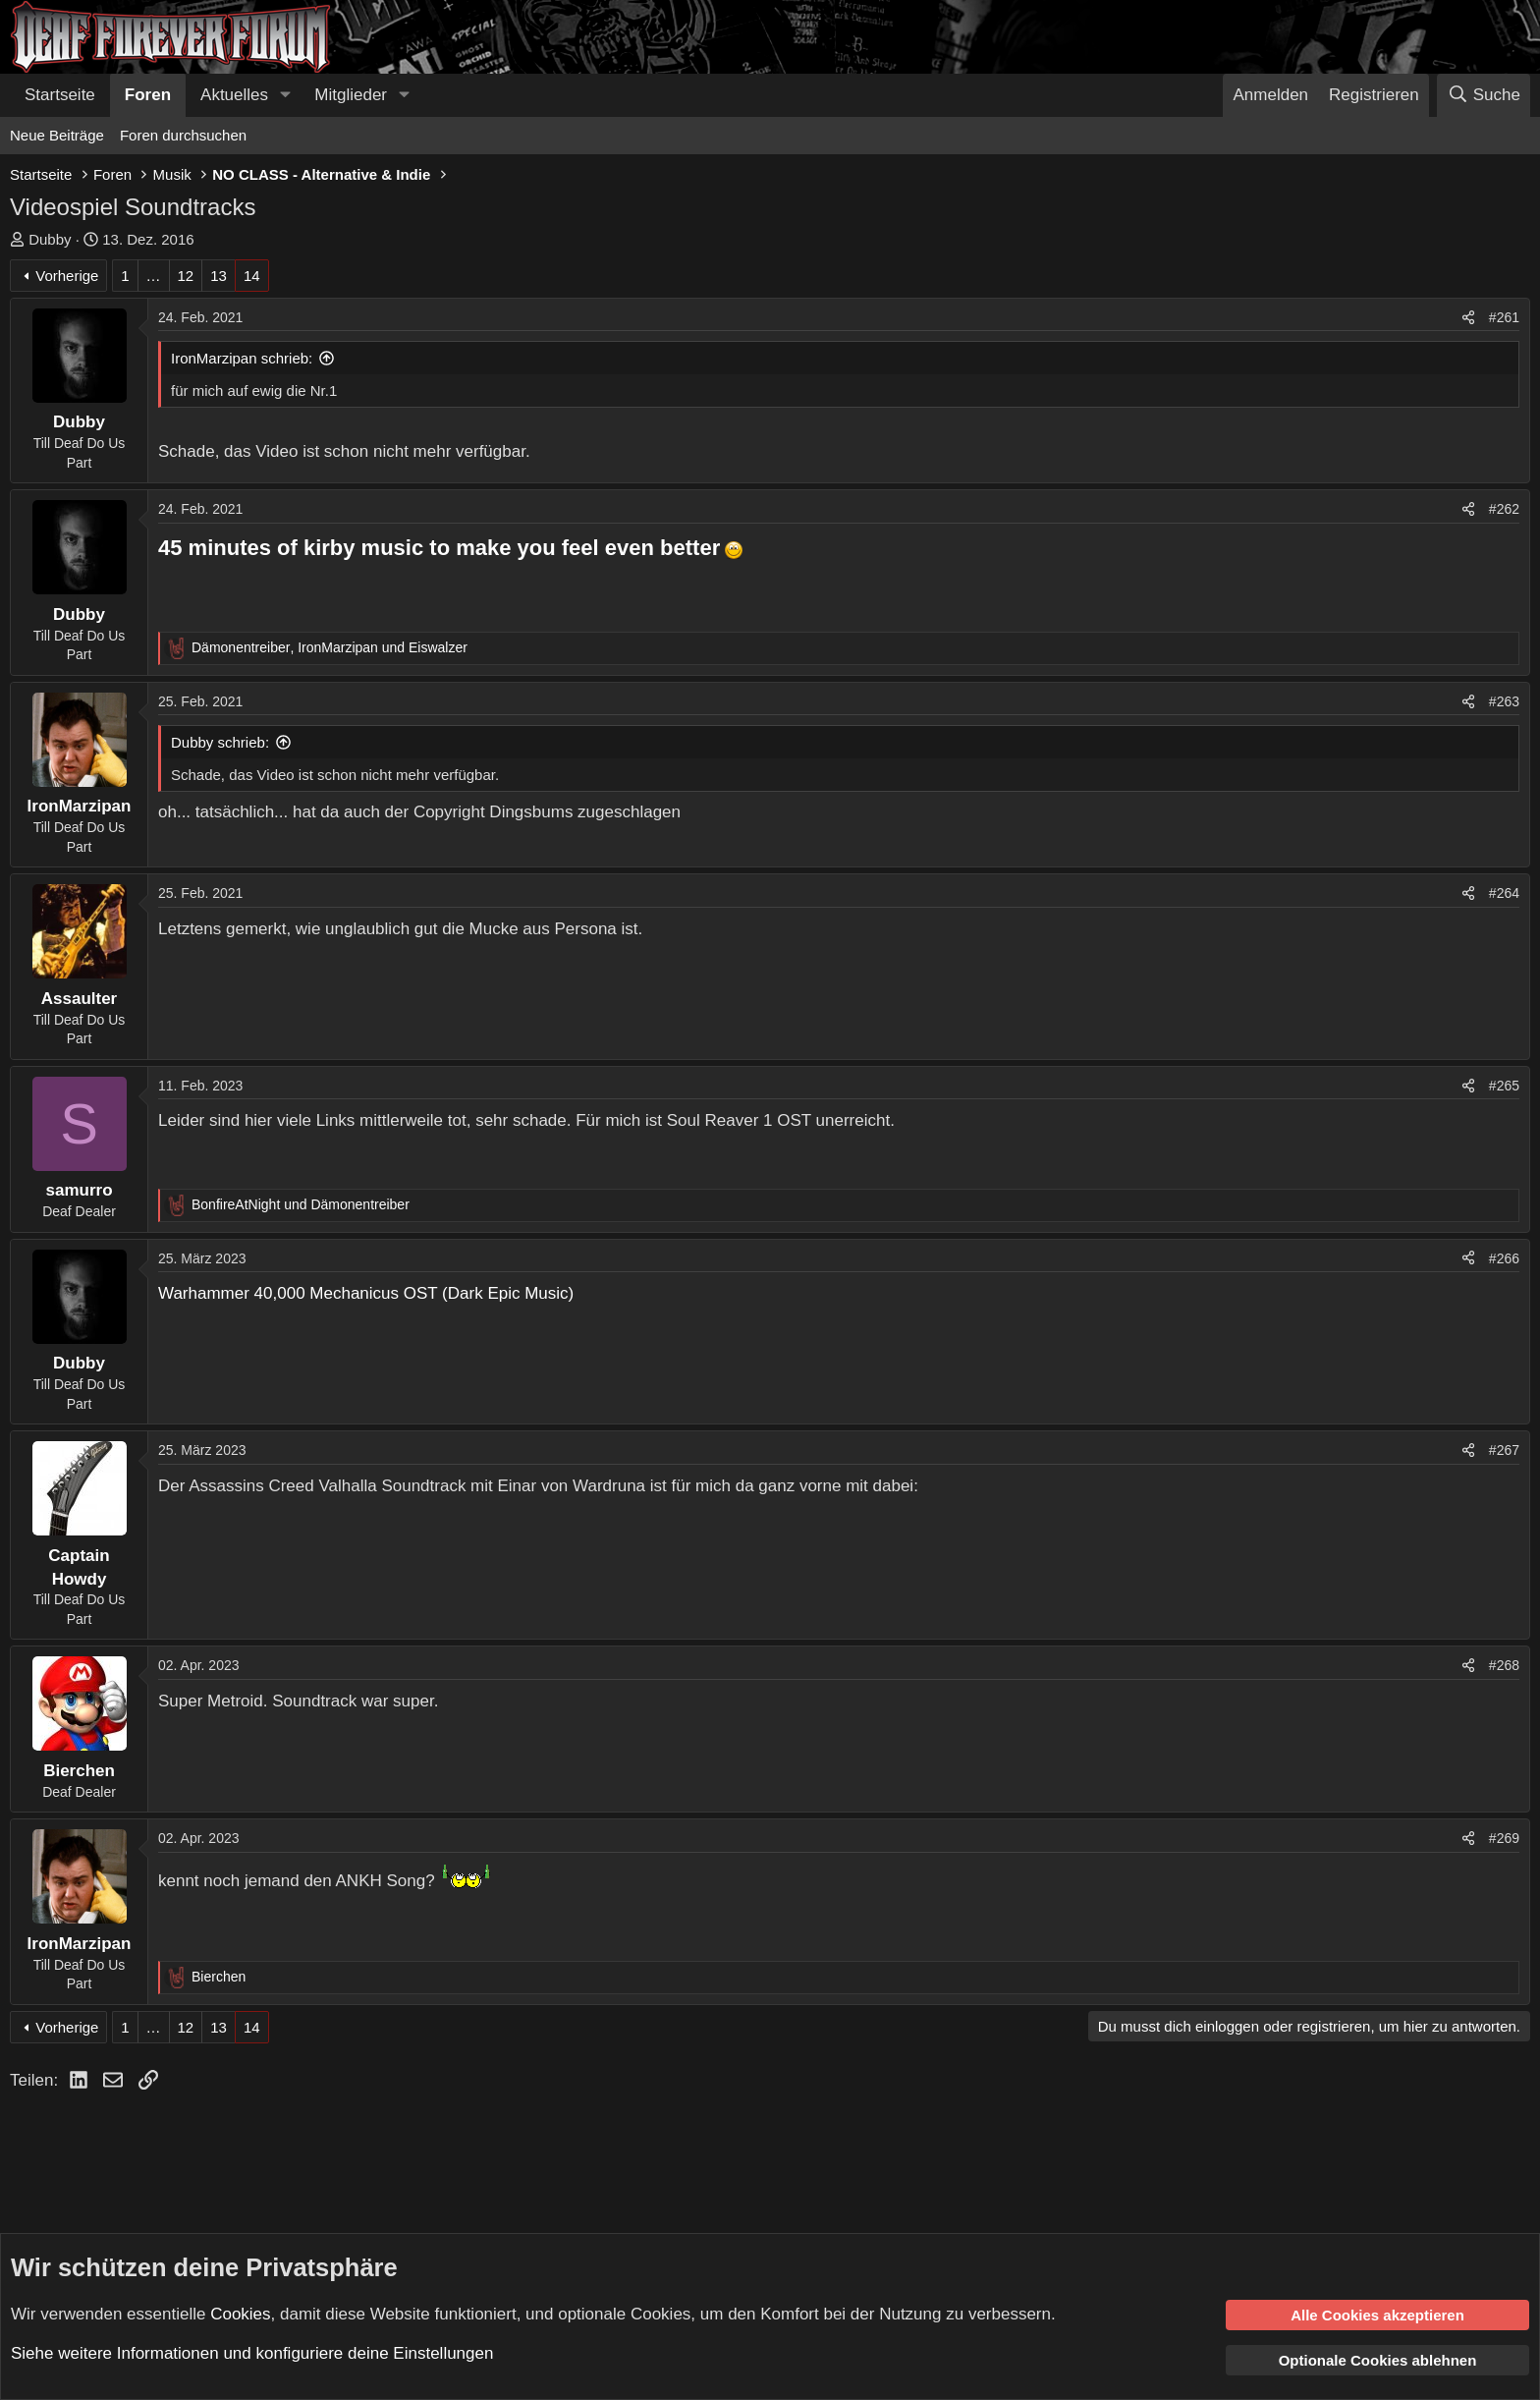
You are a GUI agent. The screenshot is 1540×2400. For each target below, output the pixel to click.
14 (252, 275)
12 (186, 275)
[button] (285, 95)
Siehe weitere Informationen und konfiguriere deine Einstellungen (252, 2353)
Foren (148, 94)
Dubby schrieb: (220, 742)
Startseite (60, 94)
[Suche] (1483, 95)
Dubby (49, 239)
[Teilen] (1468, 318)
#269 (1504, 1838)
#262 (1504, 509)
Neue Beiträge (57, 135)
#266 (1504, 1258)
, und (330, 647)
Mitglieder (350, 94)
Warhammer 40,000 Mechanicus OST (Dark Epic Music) (366, 1293)
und (301, 1204)
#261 (1504, 317)
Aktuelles (234, 94)
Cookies (240, 2313)
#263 (1504, 701)
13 (218, 275)
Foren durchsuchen (183, 135)
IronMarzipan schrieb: (241, 358)
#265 (1504, 1085)
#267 (1504, 1450)
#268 (1504, 1665)
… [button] (153, 275)
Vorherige (66, 275)
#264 (1504, 893)
